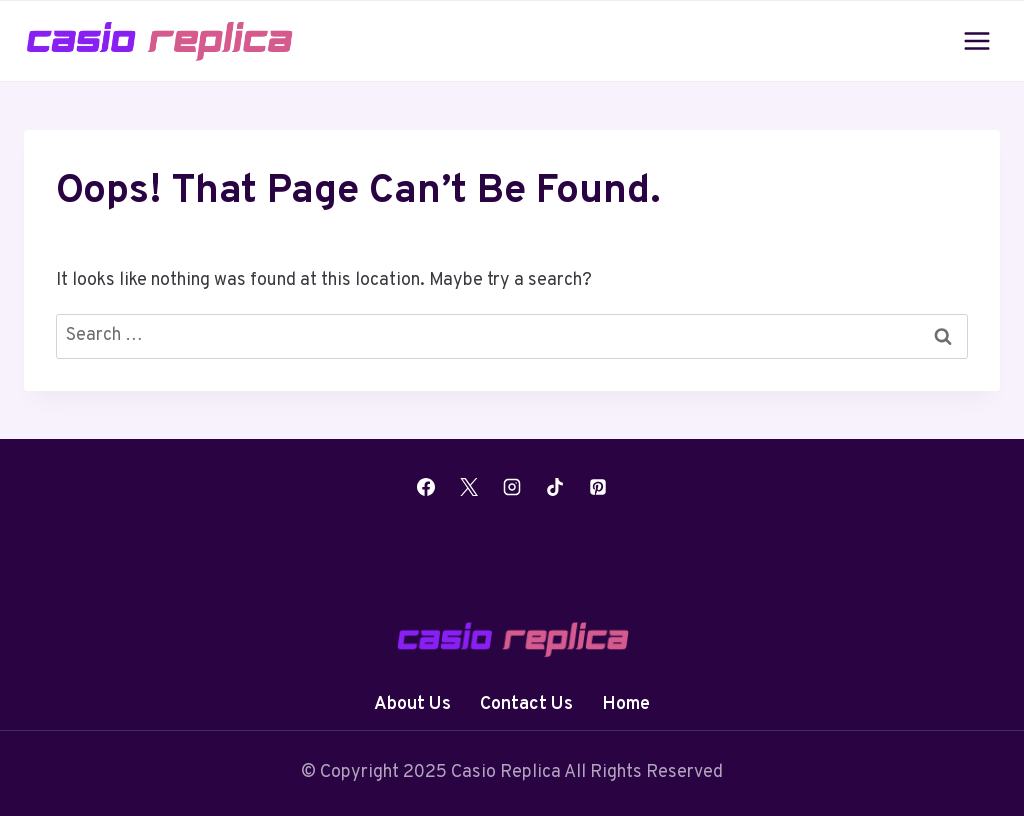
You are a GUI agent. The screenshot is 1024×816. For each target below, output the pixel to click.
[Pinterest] (598, 487)
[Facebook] (426, 487)
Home (626, 704)
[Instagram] (512, 487)
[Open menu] (976, 40)
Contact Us (526, 704)
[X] (469, 487)
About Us (412, 704)
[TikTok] (555, 487)
